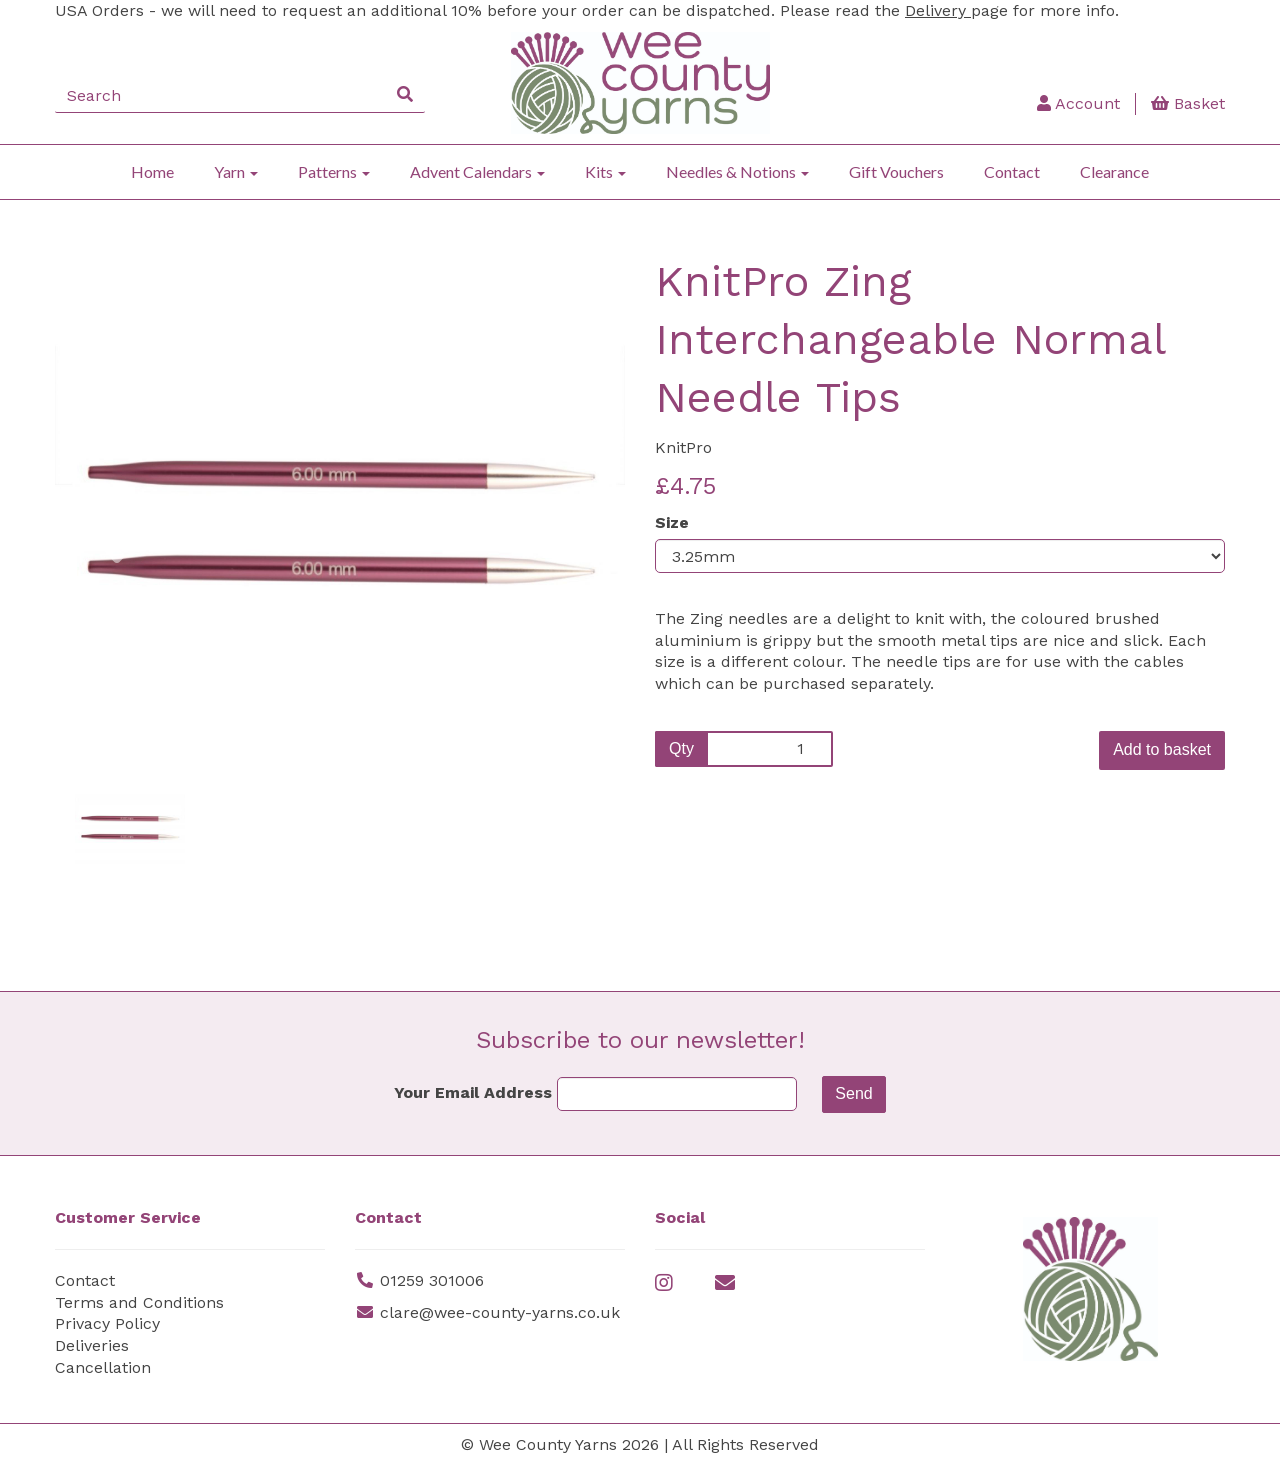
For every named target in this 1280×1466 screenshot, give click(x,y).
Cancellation (103, 1367)
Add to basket (1162, 749)
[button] (108, 626)
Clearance (1114, 171)
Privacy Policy (107, 1323)
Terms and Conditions (139, 1302)
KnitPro (683, 447)
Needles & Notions (737, 171)
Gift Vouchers (896, 171)
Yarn (236, 171)
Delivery (938, 10)
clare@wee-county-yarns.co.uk (500, 1312)
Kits (605, 171)
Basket (1188, 103)
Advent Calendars (477, 171)
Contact (1012, 171)
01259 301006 (432, 1280)
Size (672, 522)
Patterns (334, 171)
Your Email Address (473, 1092)
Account (1078, 103)
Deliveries (92, 1345)
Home (152, 171)
